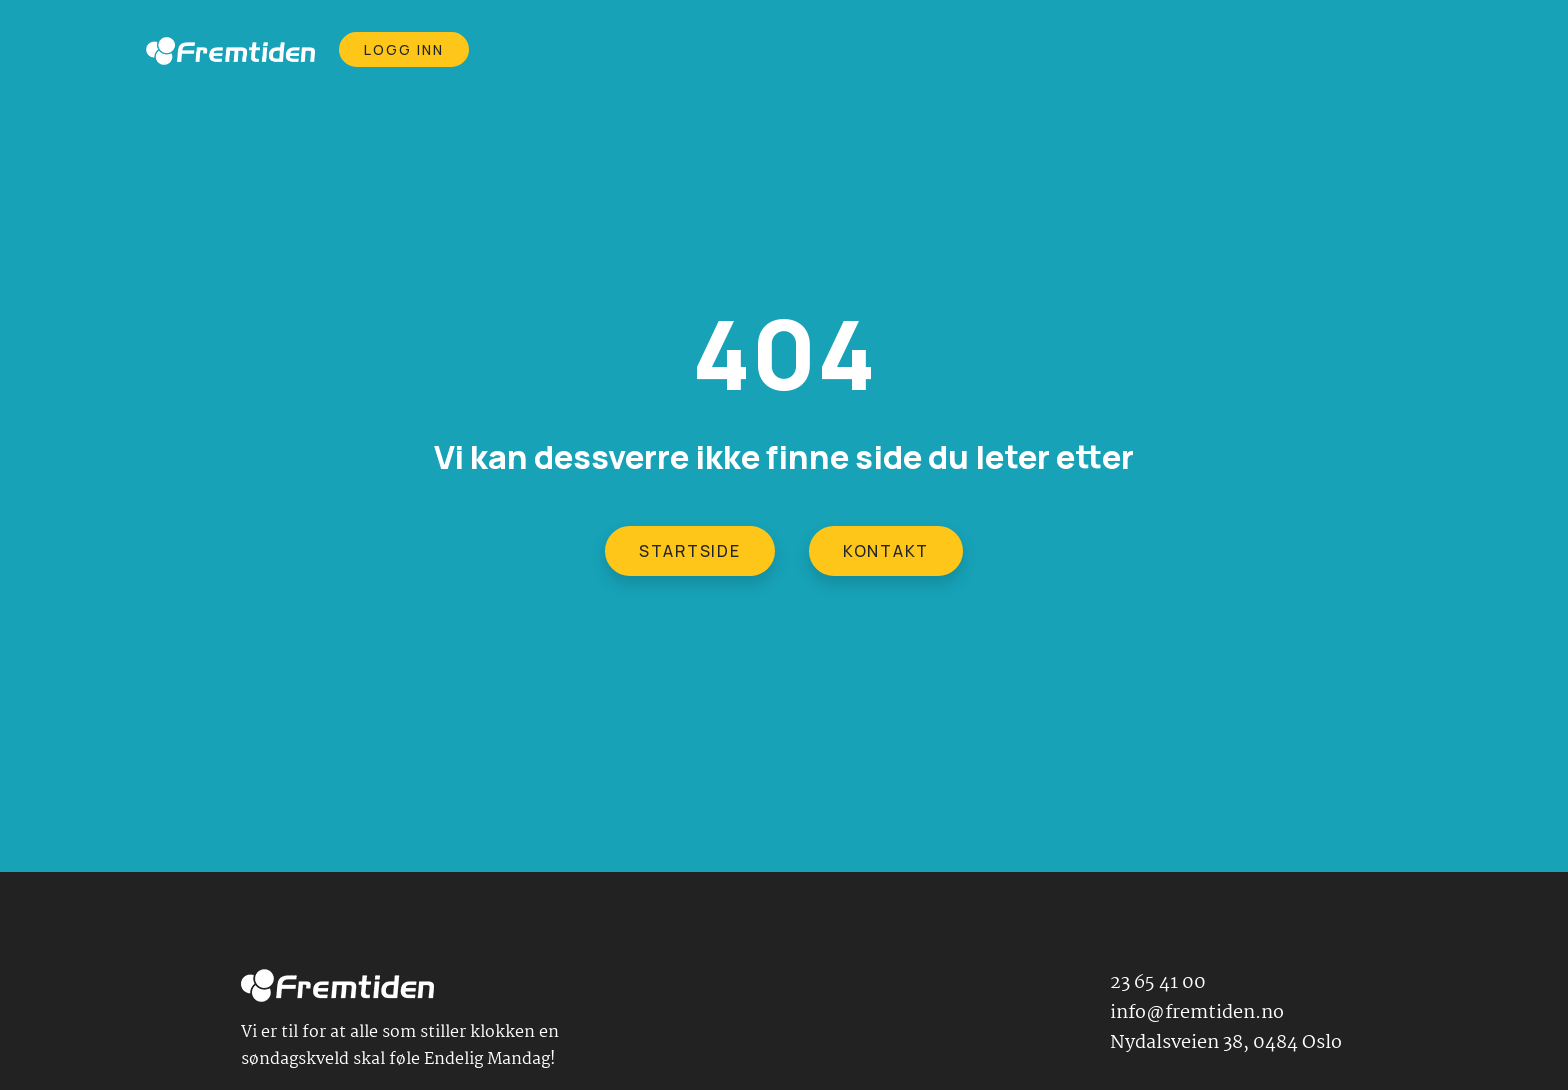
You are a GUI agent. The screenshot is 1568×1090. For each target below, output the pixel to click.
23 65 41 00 (1158, 983)
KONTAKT (886, 551)
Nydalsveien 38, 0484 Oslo (1226, 1043)
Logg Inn (404, 49)
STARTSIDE (690, 551)
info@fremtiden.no (1197, 1013)
